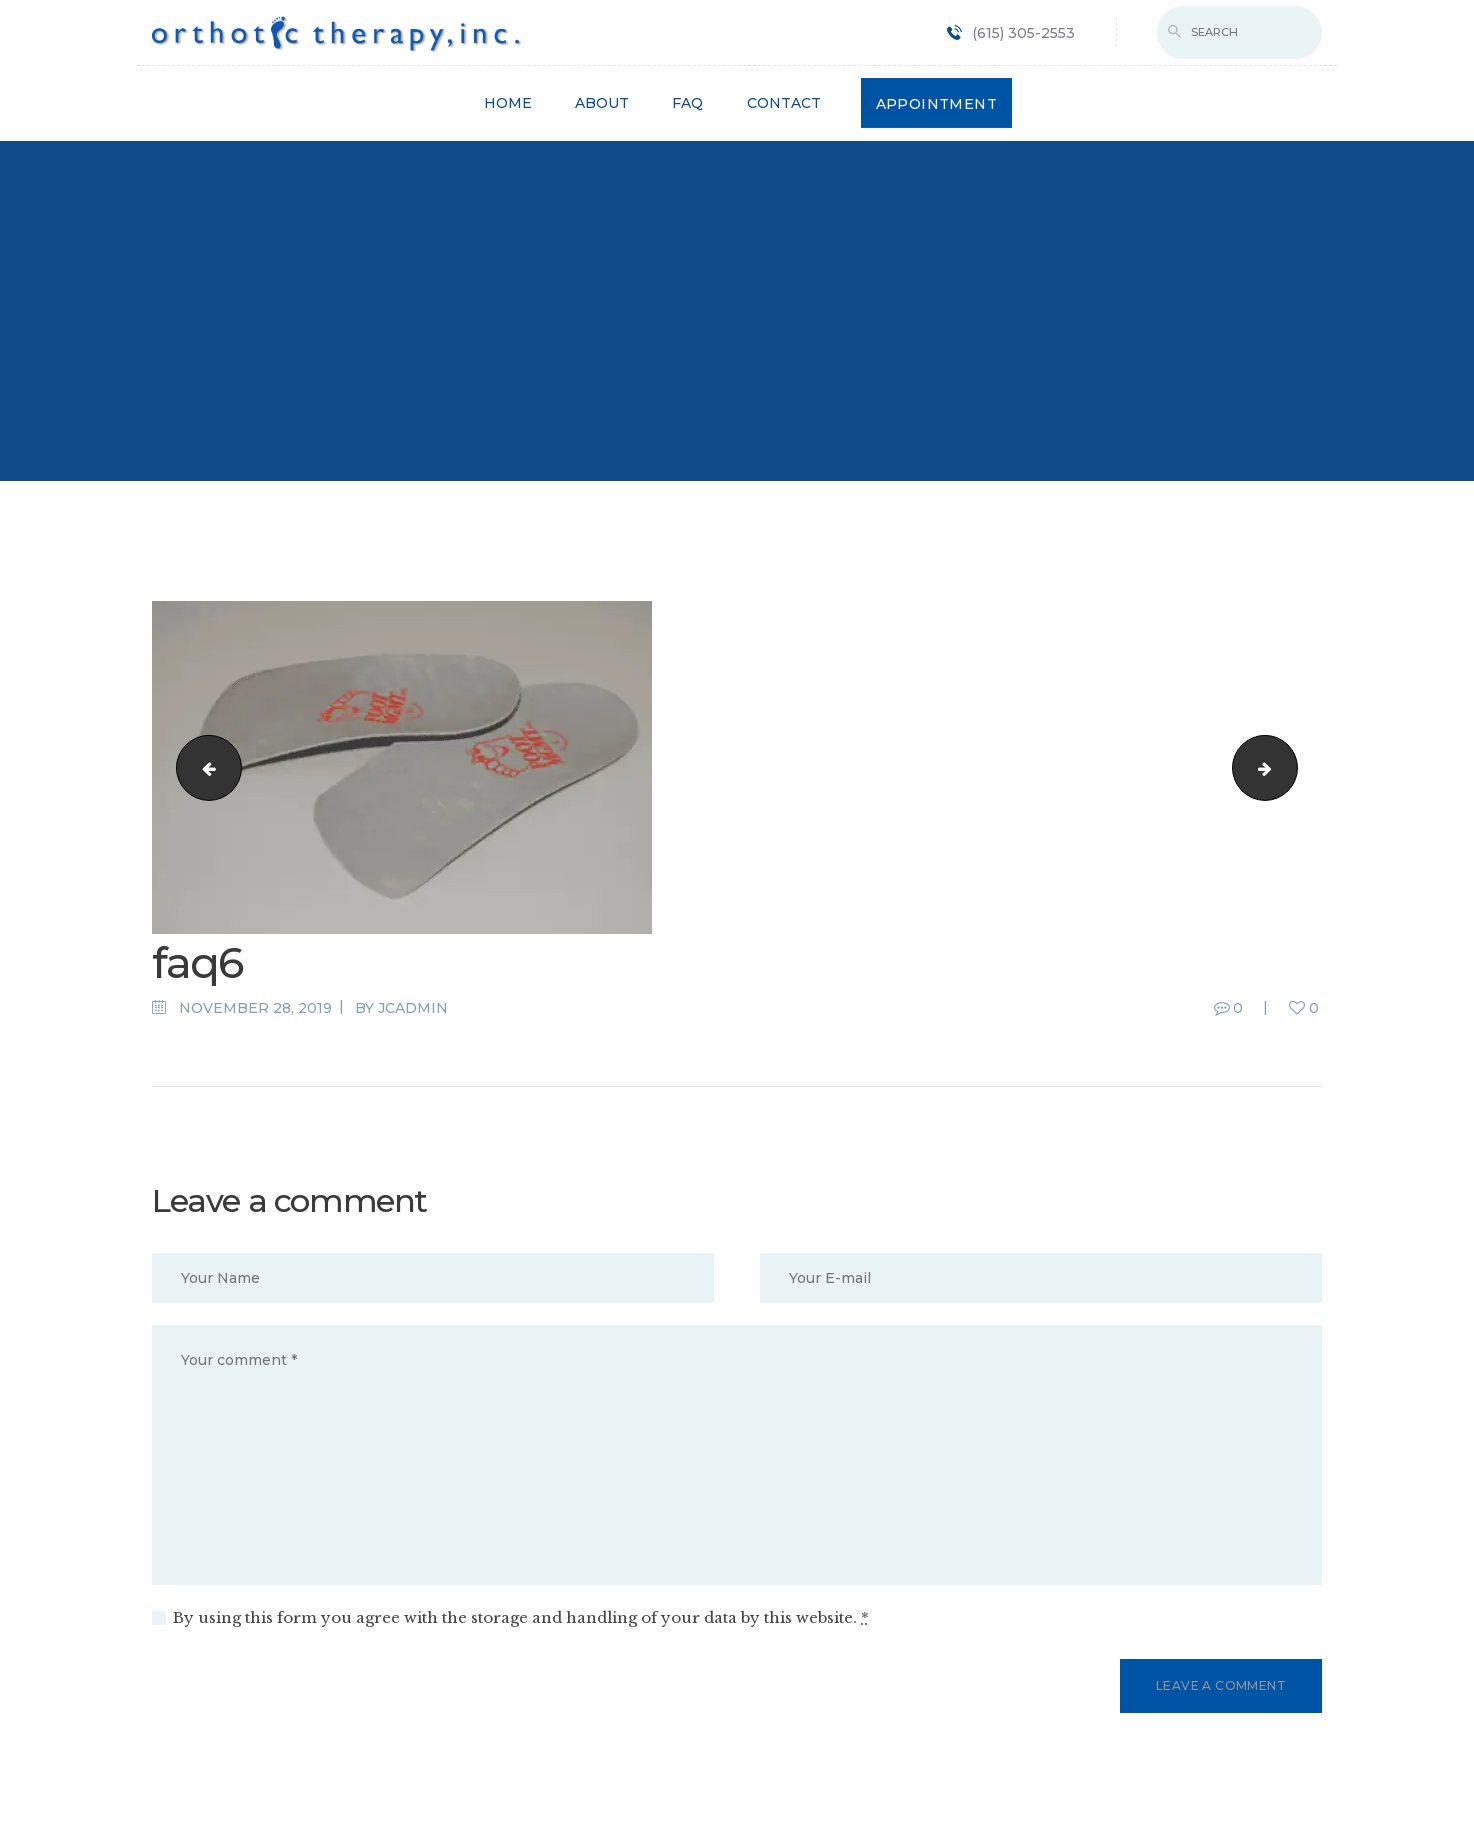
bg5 (201, 767)
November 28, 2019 (255, 1008)
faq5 (1289, 767)
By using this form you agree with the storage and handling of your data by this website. (521, 1617)
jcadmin (413, 1008)
